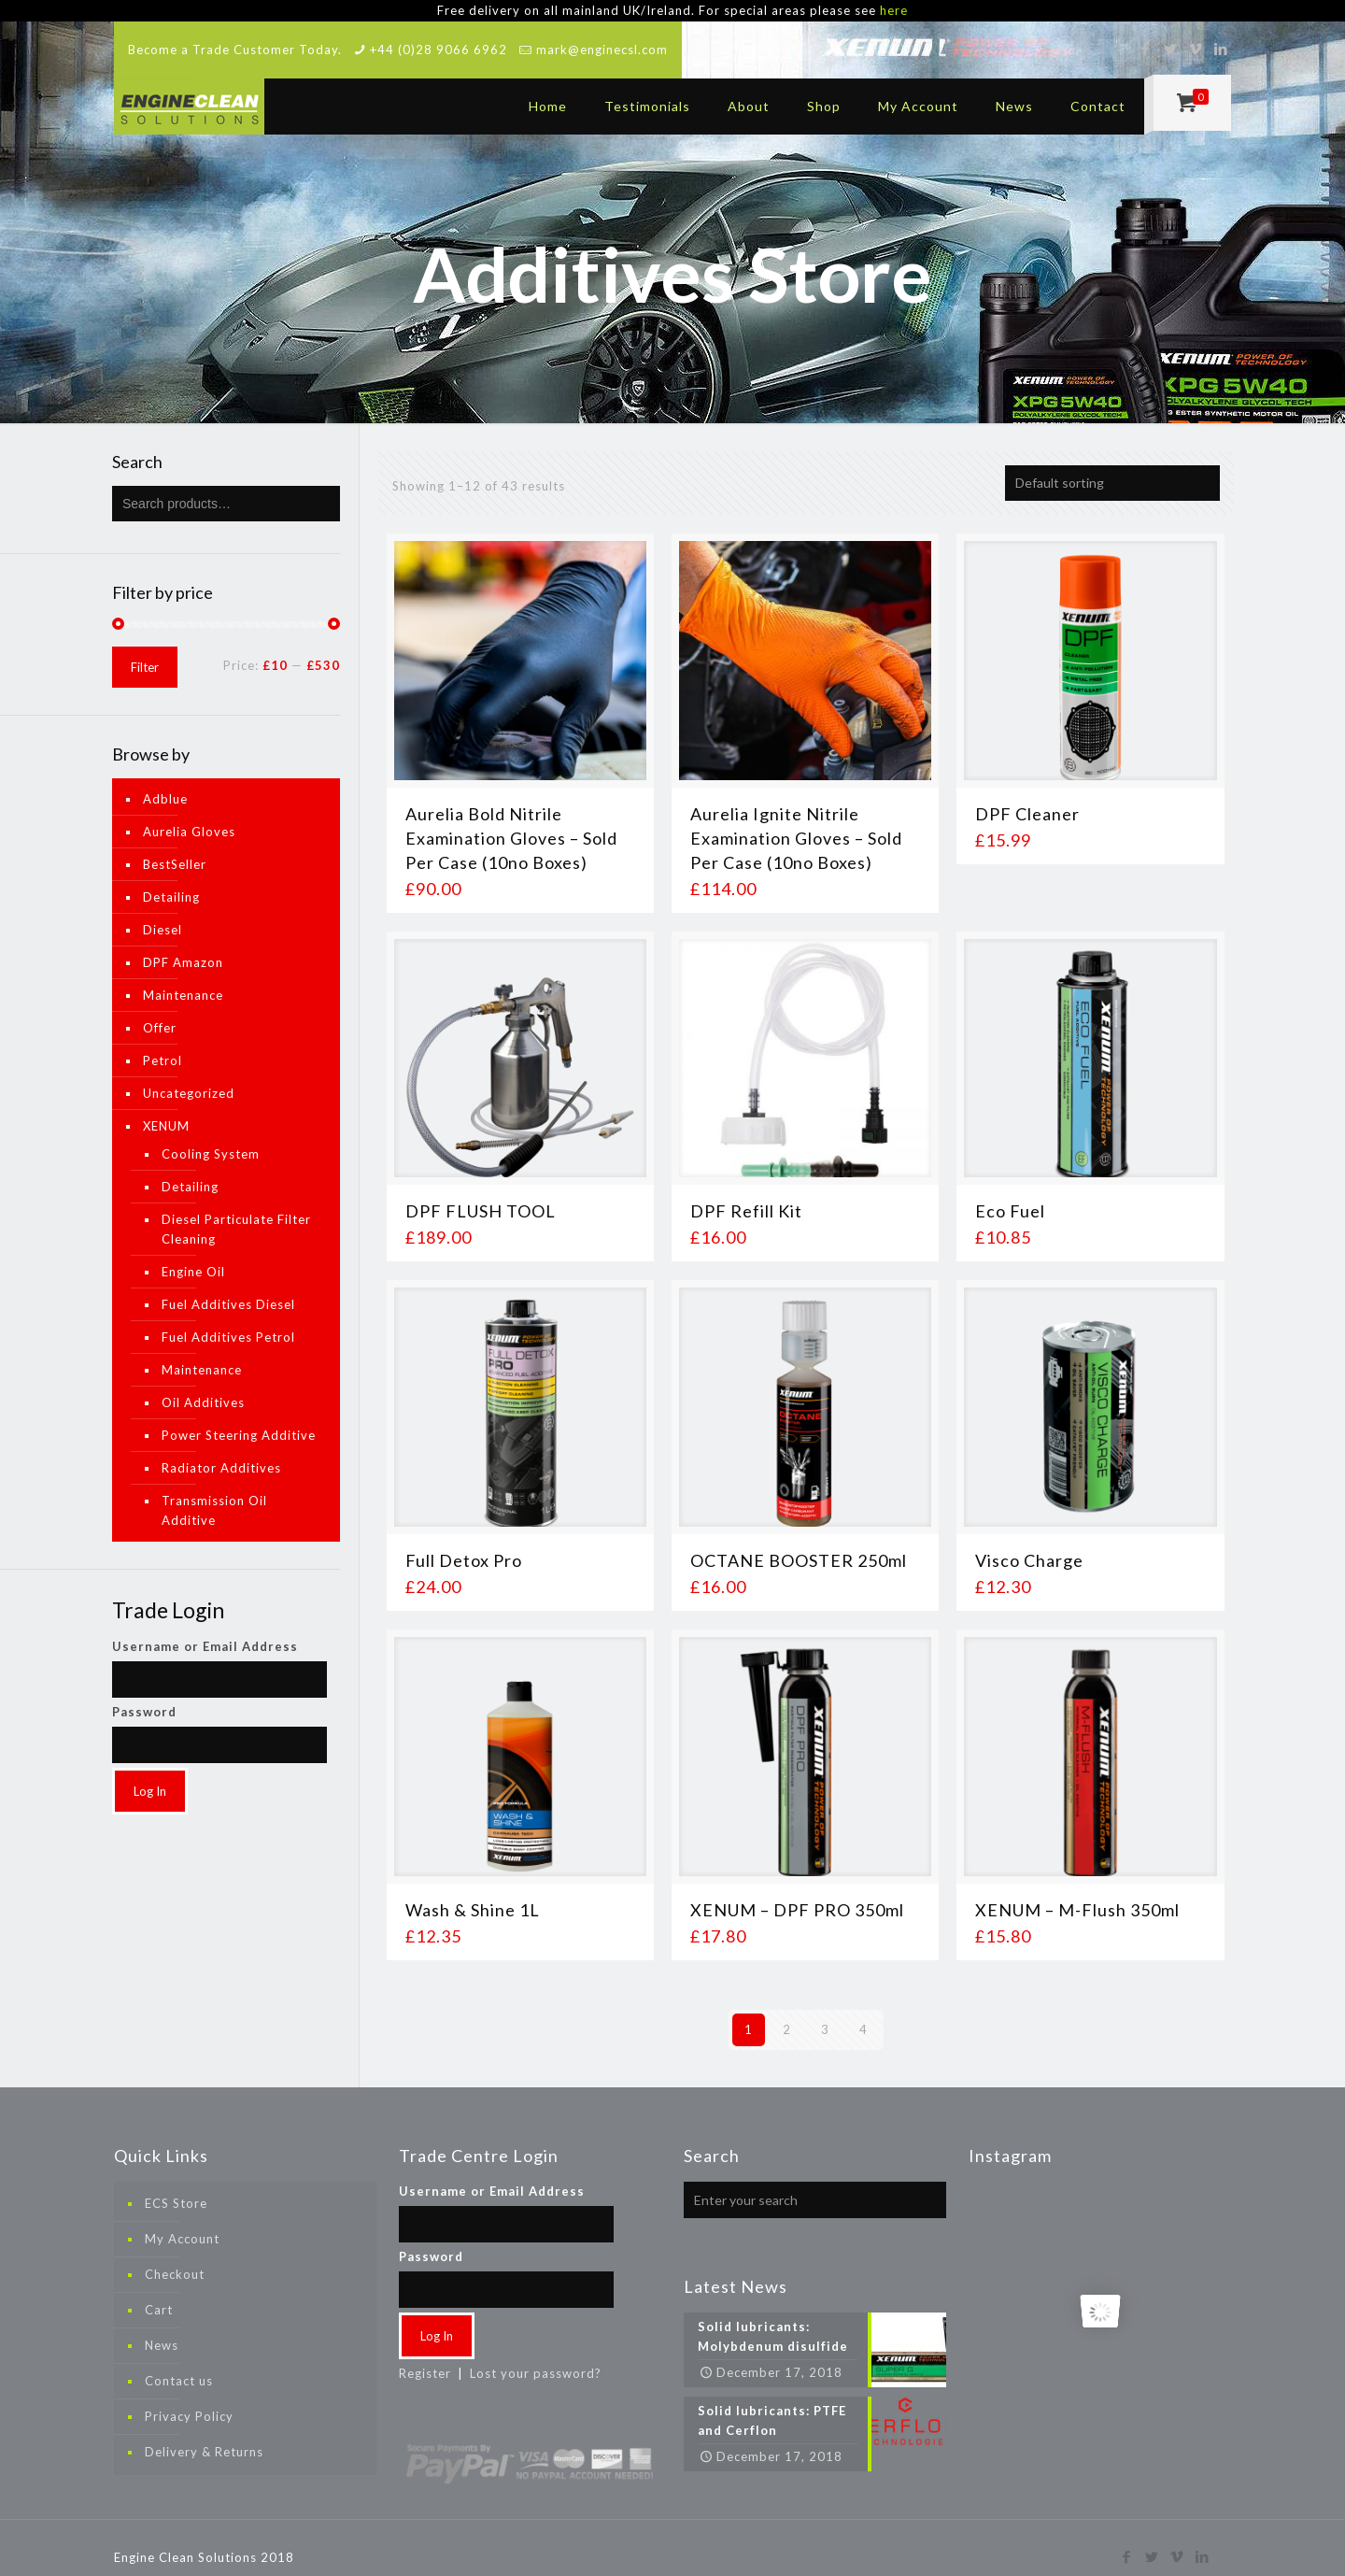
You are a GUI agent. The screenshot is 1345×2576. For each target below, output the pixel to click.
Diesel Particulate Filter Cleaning (236, 1213)
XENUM (166, 1110)
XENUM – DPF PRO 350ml (797, 1894)
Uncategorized (188, 1077)
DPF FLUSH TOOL (480, 1196)
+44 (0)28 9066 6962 (438, 33)
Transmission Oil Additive (214, 1494)
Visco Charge (1029, 1545)
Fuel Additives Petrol (228, 1321)
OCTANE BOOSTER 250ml (798, 1545)
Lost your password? (536, 2357)
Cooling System (211, 1138)
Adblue (165, 783)
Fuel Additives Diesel (228, 1288)
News (161, 2329)
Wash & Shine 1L (472, 1894)
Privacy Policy (189, 2400)
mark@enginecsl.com (602, 33)
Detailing (171, 881)
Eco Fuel (1010, 1196)
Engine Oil (193, 1255)
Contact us (179, 2364)
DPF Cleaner (1027, 798)
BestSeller (174, 848)
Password (144, 1695)
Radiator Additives (221, 1452)
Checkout (175, 2258)
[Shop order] (1112, 467)
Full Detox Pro (463, 1545)
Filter (145, 651)
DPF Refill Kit (746, 1196)
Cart (159, 2293)
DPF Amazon (183, 946)
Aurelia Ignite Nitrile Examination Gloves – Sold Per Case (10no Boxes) (796, 822)
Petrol (162, 1044)
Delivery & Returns (204, 2435)
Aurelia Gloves (189, 815)
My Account (182, 2222)
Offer (160, 1011)
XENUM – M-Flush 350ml (1077, 1894)
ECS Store (176, 2187)
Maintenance (183, 979)
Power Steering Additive (239, 1419)
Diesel (162, 913)
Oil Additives (203, 1386)
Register (425, 2357)
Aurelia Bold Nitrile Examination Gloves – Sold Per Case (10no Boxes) (511, 822)
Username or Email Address (205, 1630)
